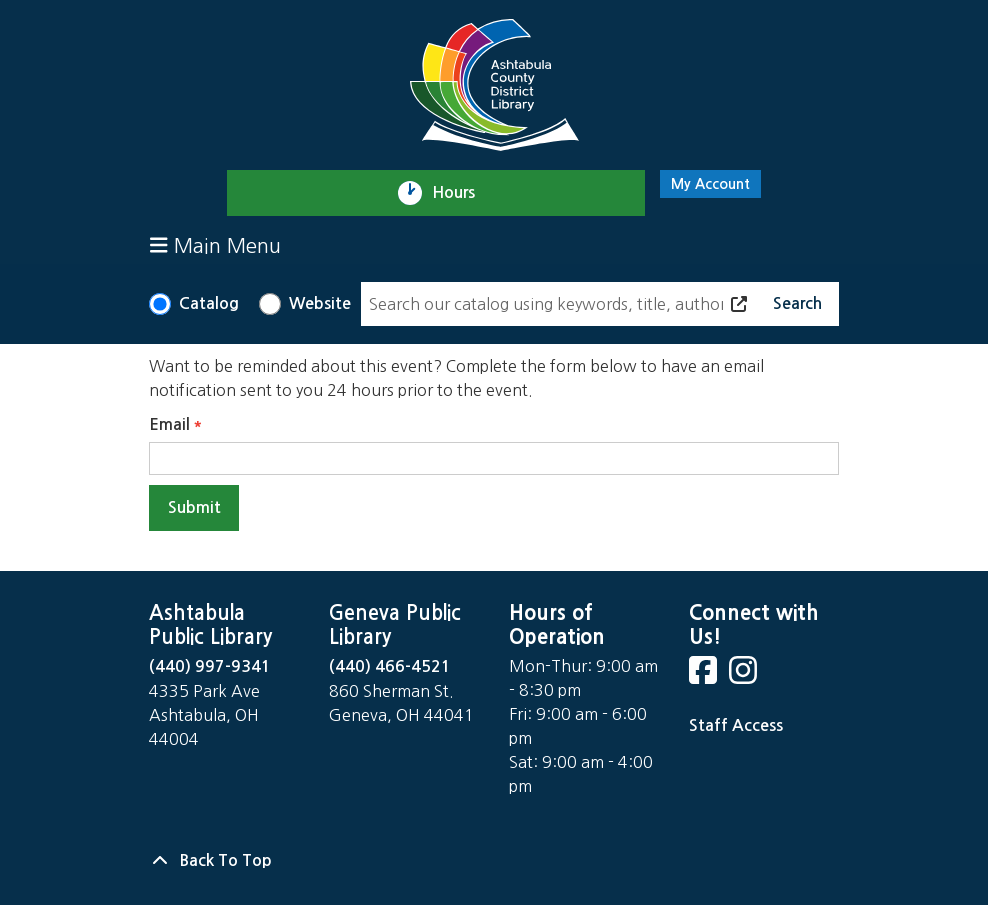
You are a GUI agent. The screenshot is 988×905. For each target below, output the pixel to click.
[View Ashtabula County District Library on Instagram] (745, 676)
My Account (710, 184)
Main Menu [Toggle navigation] (215, 245)
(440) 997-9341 (210, 666)
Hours (462, 193)
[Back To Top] (494, 861)
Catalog (209, 303)
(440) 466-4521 (390, 666)
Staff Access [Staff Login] (736, 725)
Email (169, 424)
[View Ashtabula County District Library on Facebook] (705, 676)
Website (320, 303)
